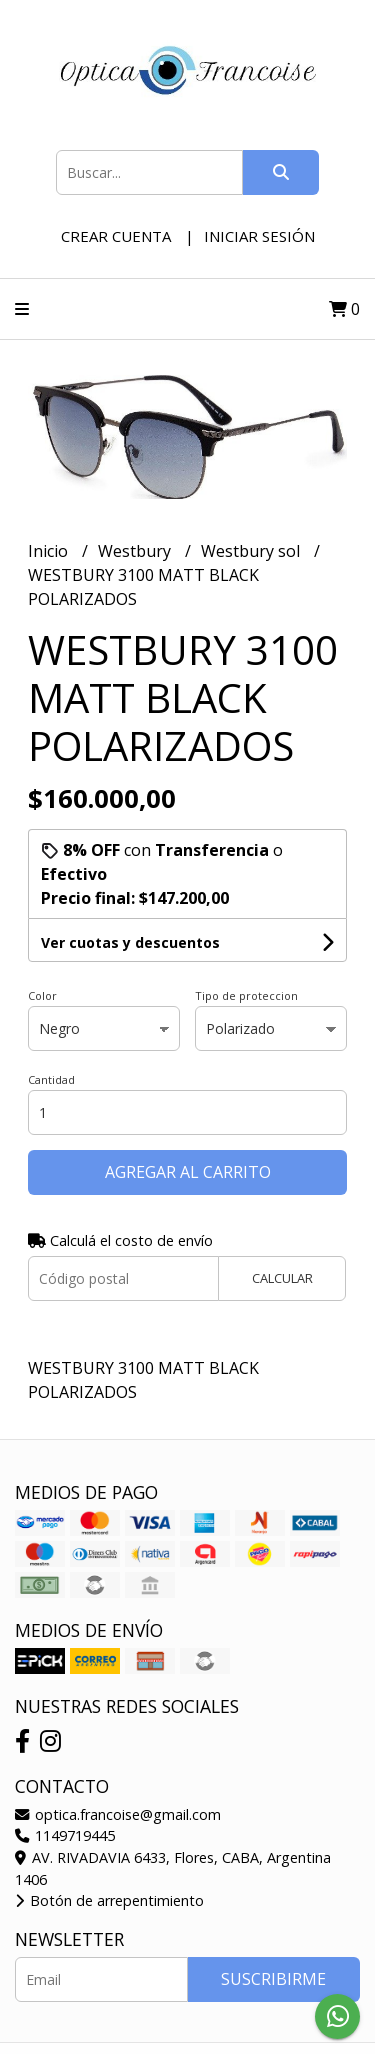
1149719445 (65, 1835)
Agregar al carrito (188, 1172)
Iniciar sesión (259, 236)
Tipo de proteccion (246, 995)
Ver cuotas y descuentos (130, 942)
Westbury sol (252, 551)
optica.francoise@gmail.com (118, 1814)
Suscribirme (273, 1979)
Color (42, 995)
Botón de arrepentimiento (109, 1900)
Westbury (136, 551)
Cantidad (51, 1079)
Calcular (282, 1278)
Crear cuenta (116, 236)
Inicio (50, 551)
